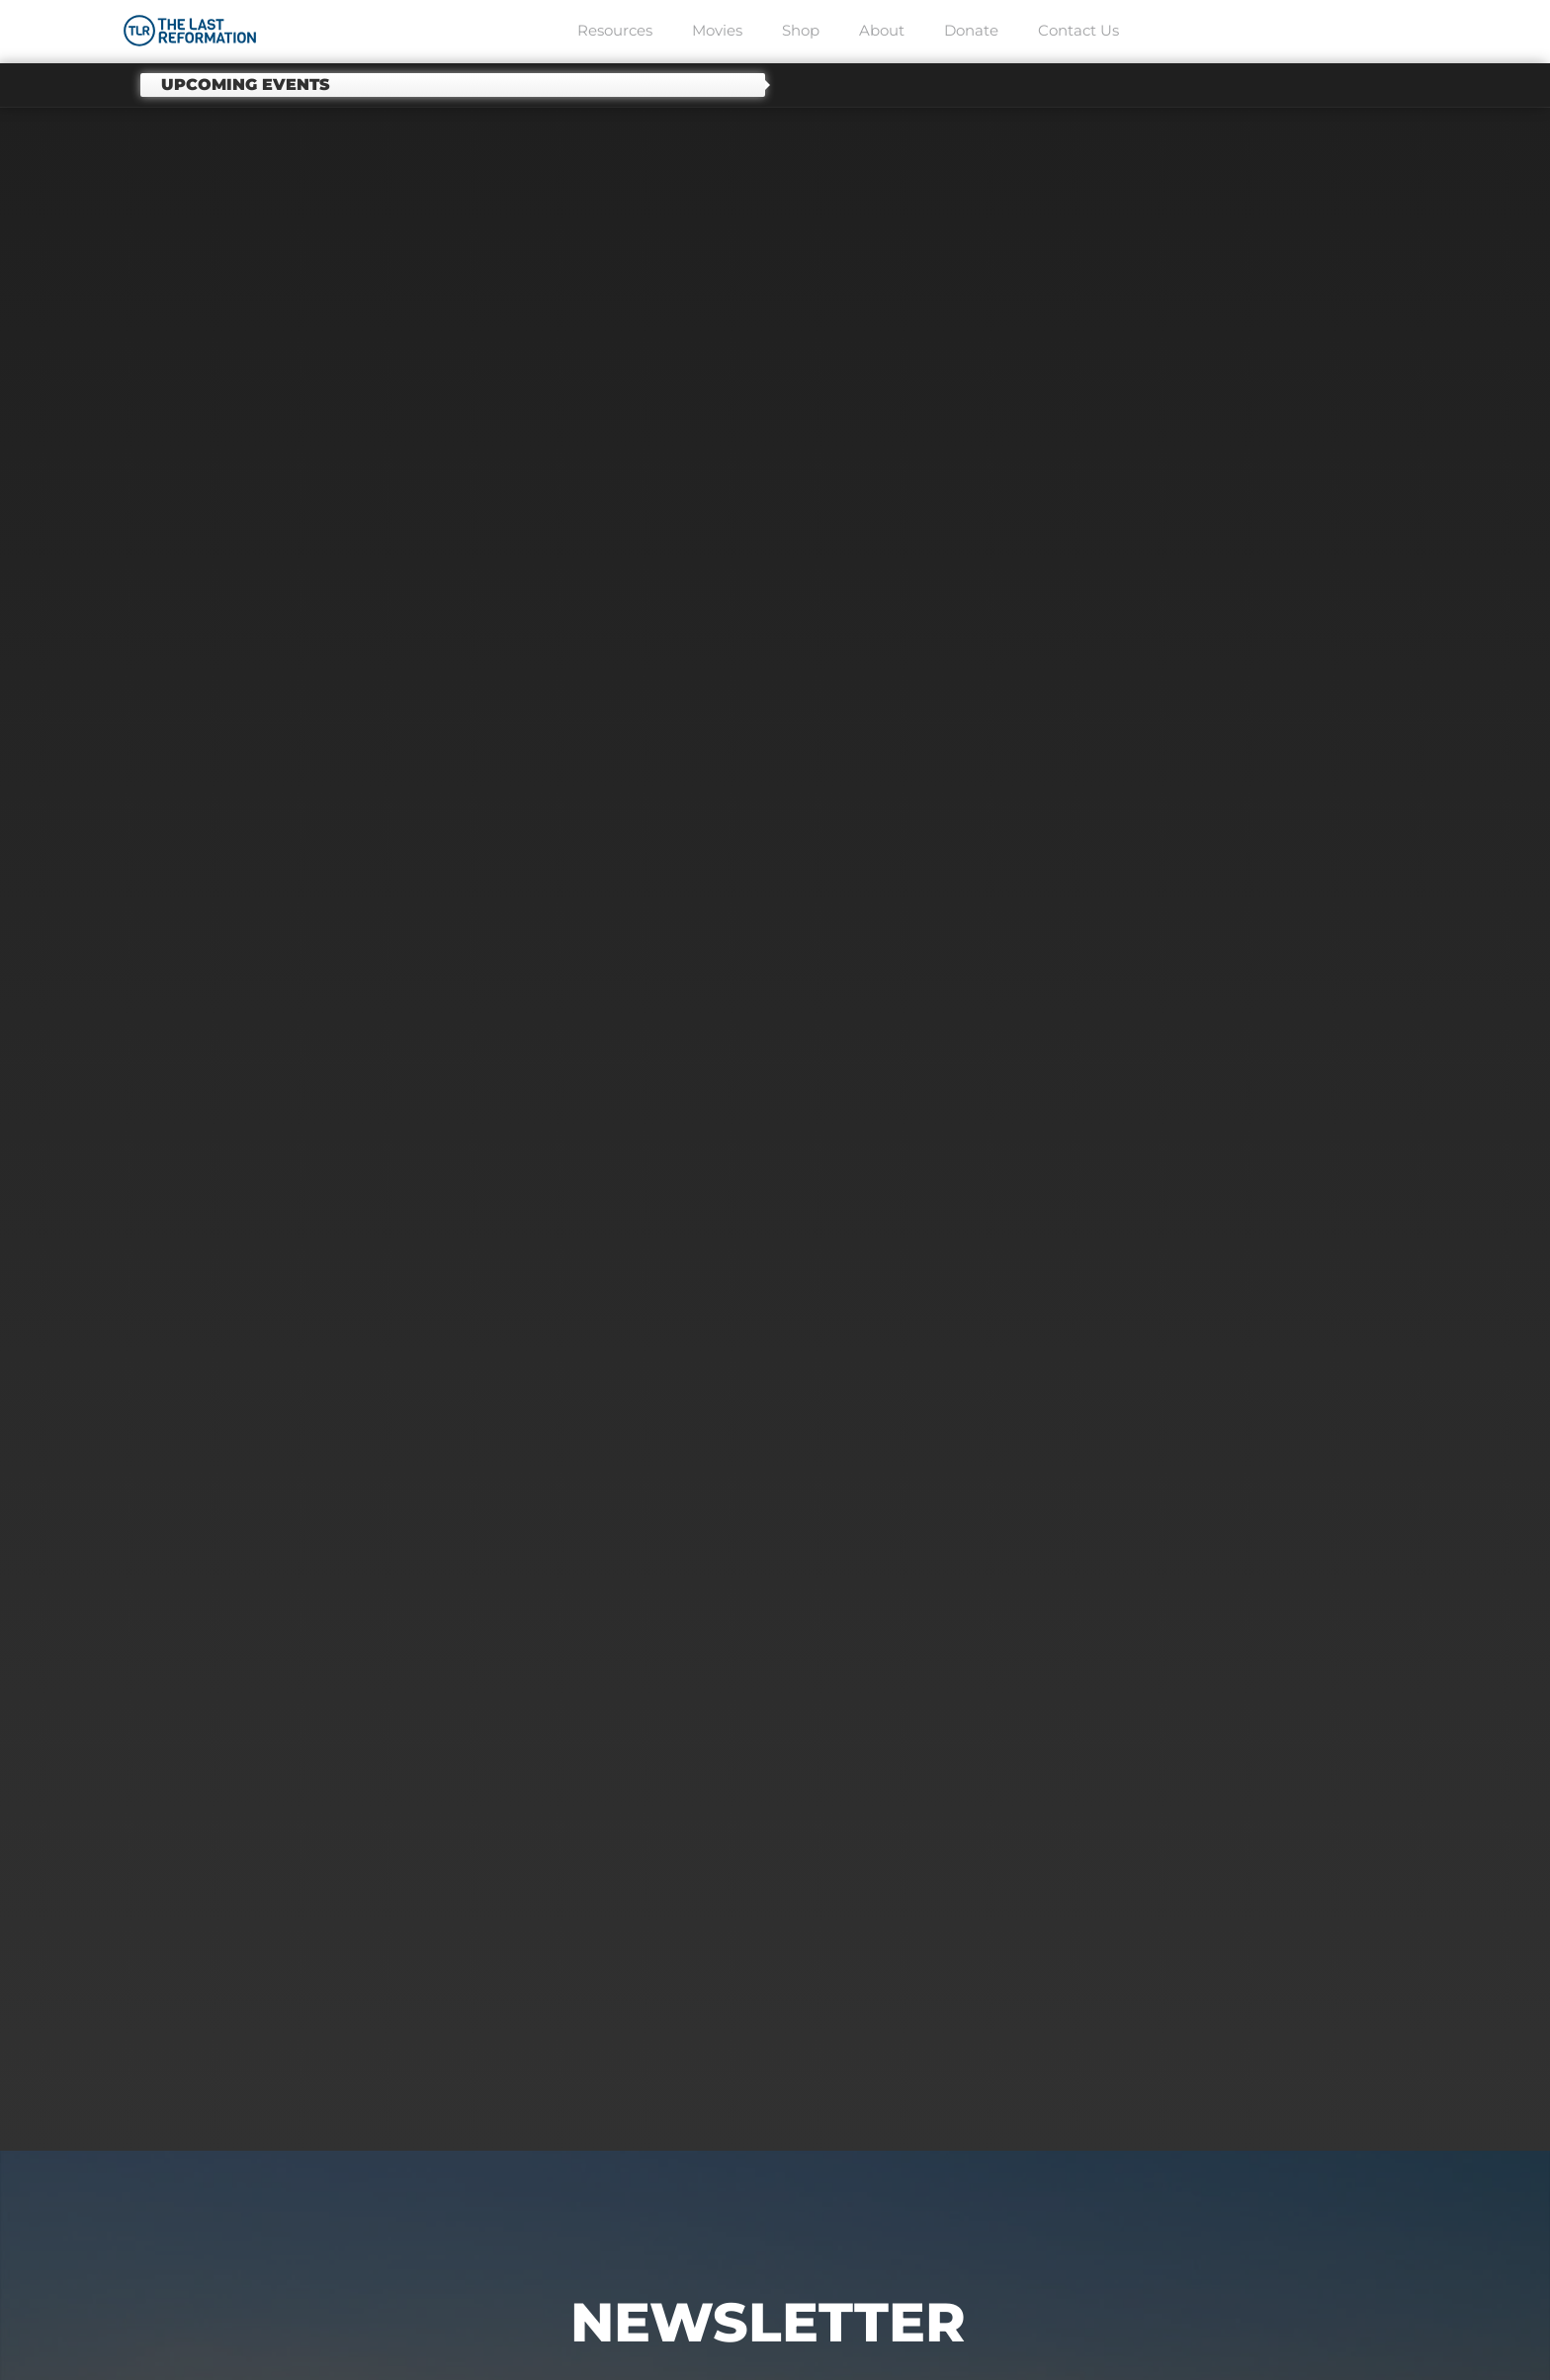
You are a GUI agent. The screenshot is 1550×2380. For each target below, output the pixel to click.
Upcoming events (245, 84)
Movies (717, 30)
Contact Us (1078, 30)
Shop (800, 30)
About (881, 30)
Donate (971, 30)
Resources (614, 30)
